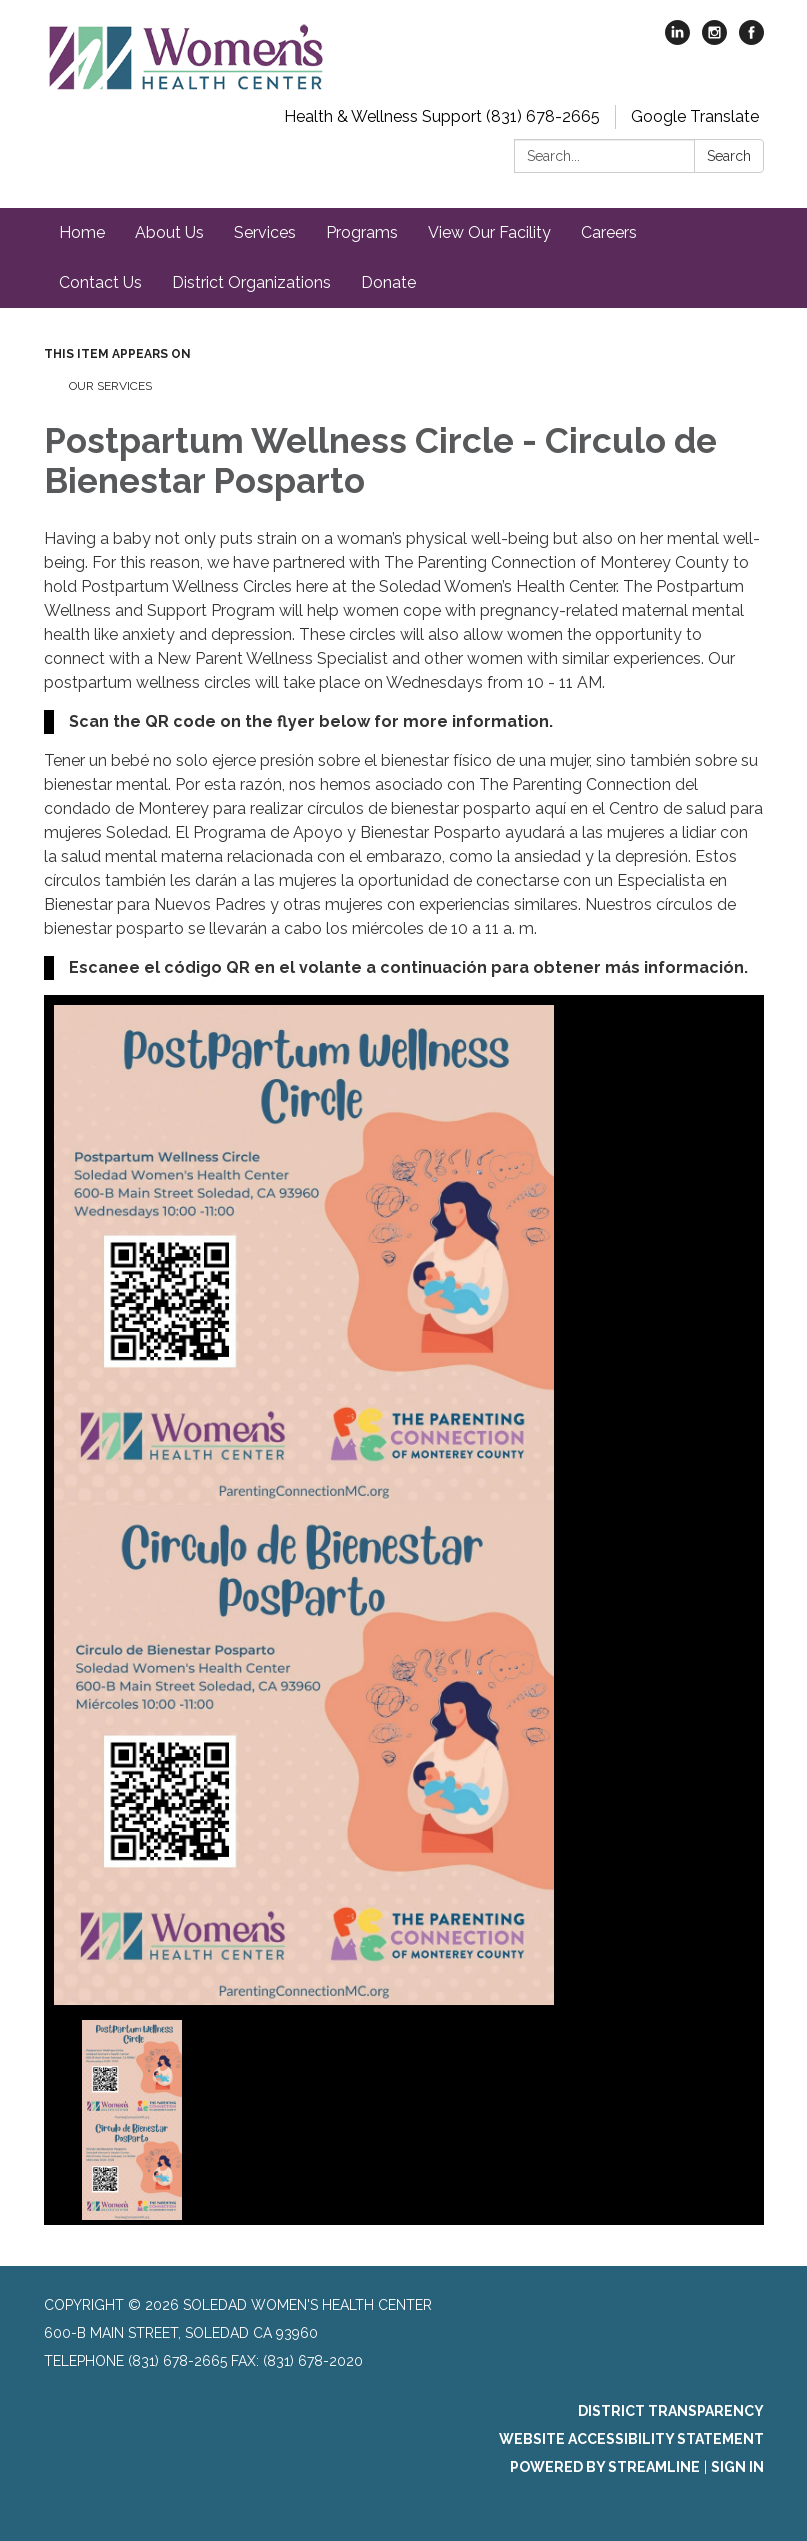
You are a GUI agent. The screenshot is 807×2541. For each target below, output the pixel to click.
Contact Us (100, 282)
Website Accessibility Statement (631, 2439)
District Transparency (671, 2411)
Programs (362, 232)
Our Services (110, 386)
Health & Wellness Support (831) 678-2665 (442, 116)
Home (82, 232)
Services (265, 232)
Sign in (737, 2467)
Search (729, 156)
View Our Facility (489, 232)
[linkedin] (677, 39)
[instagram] (714, 39)
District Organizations (251, 282)
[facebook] (751, 39)
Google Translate (695, 116)
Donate (388, 282)
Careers (609, 232)
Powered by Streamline (605, 2467)
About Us (169, 232)
